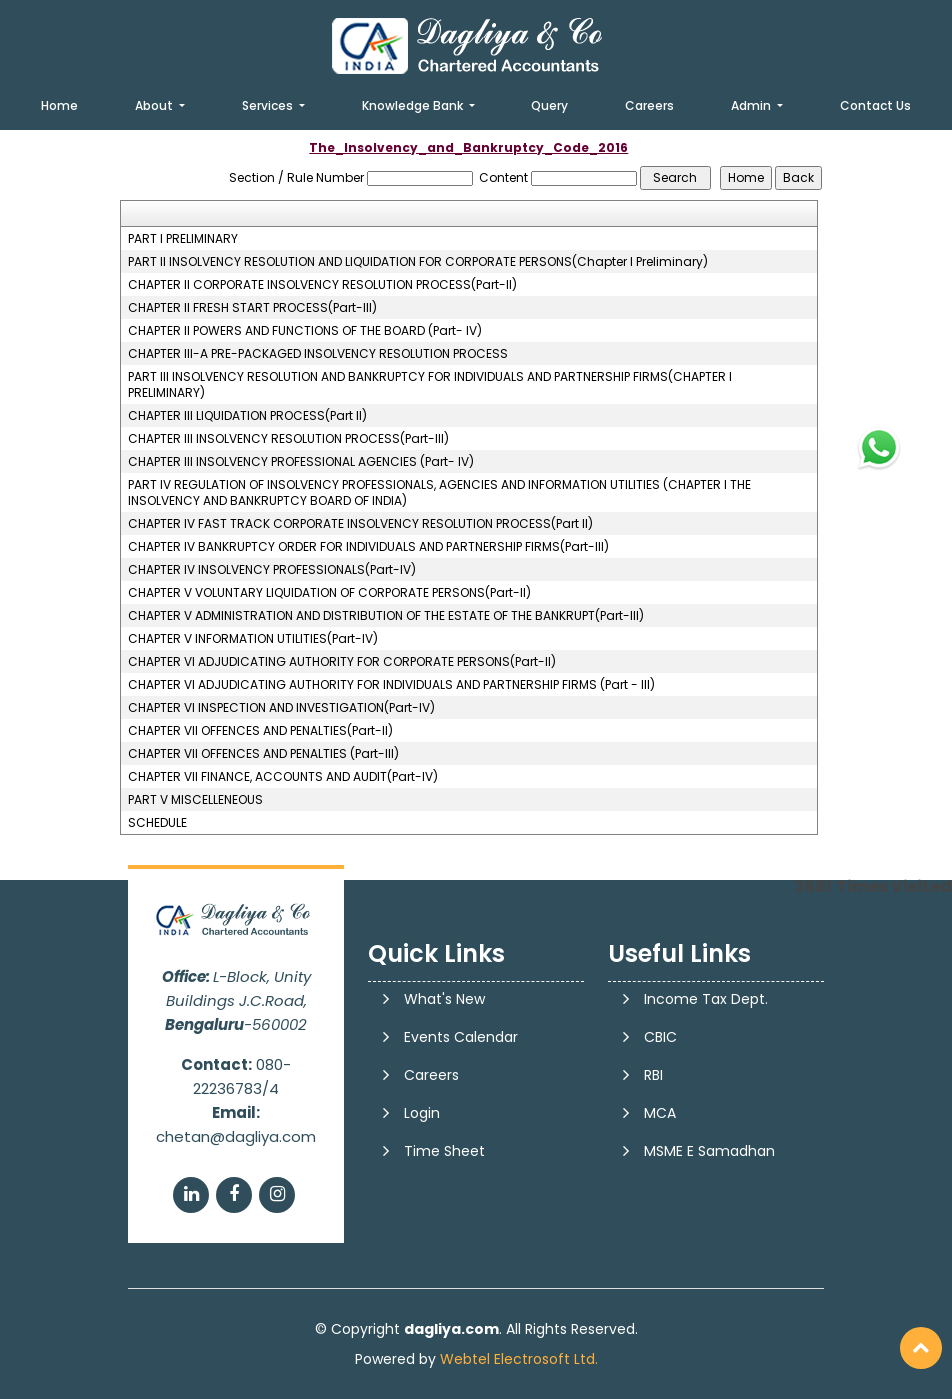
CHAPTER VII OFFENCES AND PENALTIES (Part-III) (263, 754)
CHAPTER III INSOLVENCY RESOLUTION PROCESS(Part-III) (288, 439)
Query (549, 105)
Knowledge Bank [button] (414, 105)
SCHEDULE (157, 823)
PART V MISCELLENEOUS (195, 800)
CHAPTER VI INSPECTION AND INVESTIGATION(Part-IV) (281, 708)
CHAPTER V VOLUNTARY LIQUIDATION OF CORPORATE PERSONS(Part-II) (329, 593)
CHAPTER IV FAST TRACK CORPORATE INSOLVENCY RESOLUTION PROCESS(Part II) (360, 524)
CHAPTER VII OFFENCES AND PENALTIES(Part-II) (260, 731)
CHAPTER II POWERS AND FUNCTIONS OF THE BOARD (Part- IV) (305, 331)
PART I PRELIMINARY (183, 239)
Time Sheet (444, 1151)
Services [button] (269, 105)
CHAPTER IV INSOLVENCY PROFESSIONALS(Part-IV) (272, 570)
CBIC (660, 1037)
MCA (660, 1113)
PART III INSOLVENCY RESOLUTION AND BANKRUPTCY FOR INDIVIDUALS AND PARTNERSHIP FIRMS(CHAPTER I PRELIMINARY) (430, 385)
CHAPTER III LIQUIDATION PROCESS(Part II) (247, 416)
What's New (444, 999)
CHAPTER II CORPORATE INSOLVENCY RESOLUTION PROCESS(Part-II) (322, 285)
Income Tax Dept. (706, 999)
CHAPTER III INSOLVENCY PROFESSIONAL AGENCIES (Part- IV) (301, 462)
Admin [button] (752, 105)
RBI (653, 1075)
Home (59, 105)
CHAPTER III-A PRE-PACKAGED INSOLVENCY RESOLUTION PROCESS (318, 354)
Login (422, 1113)
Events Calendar (461, 1037)
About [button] (155, 105)
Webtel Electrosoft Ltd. (519, 1359)
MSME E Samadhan (709, 1151)
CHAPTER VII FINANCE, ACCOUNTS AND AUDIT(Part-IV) (283, 777)
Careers (649, 105)
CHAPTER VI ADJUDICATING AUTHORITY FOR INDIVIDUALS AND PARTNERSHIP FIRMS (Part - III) (391, 685)
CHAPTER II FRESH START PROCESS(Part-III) (252, 308)
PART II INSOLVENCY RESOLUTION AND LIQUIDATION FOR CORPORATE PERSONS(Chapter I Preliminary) (418, 262)
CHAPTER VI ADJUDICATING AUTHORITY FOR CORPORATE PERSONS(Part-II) (342, 662)
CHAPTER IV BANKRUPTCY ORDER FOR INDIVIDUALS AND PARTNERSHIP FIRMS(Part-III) (368, 547)
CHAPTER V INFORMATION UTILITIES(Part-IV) (253, 639)
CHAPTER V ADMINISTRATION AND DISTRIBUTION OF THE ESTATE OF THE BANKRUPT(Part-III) (386, 616)
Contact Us (875, 105)
